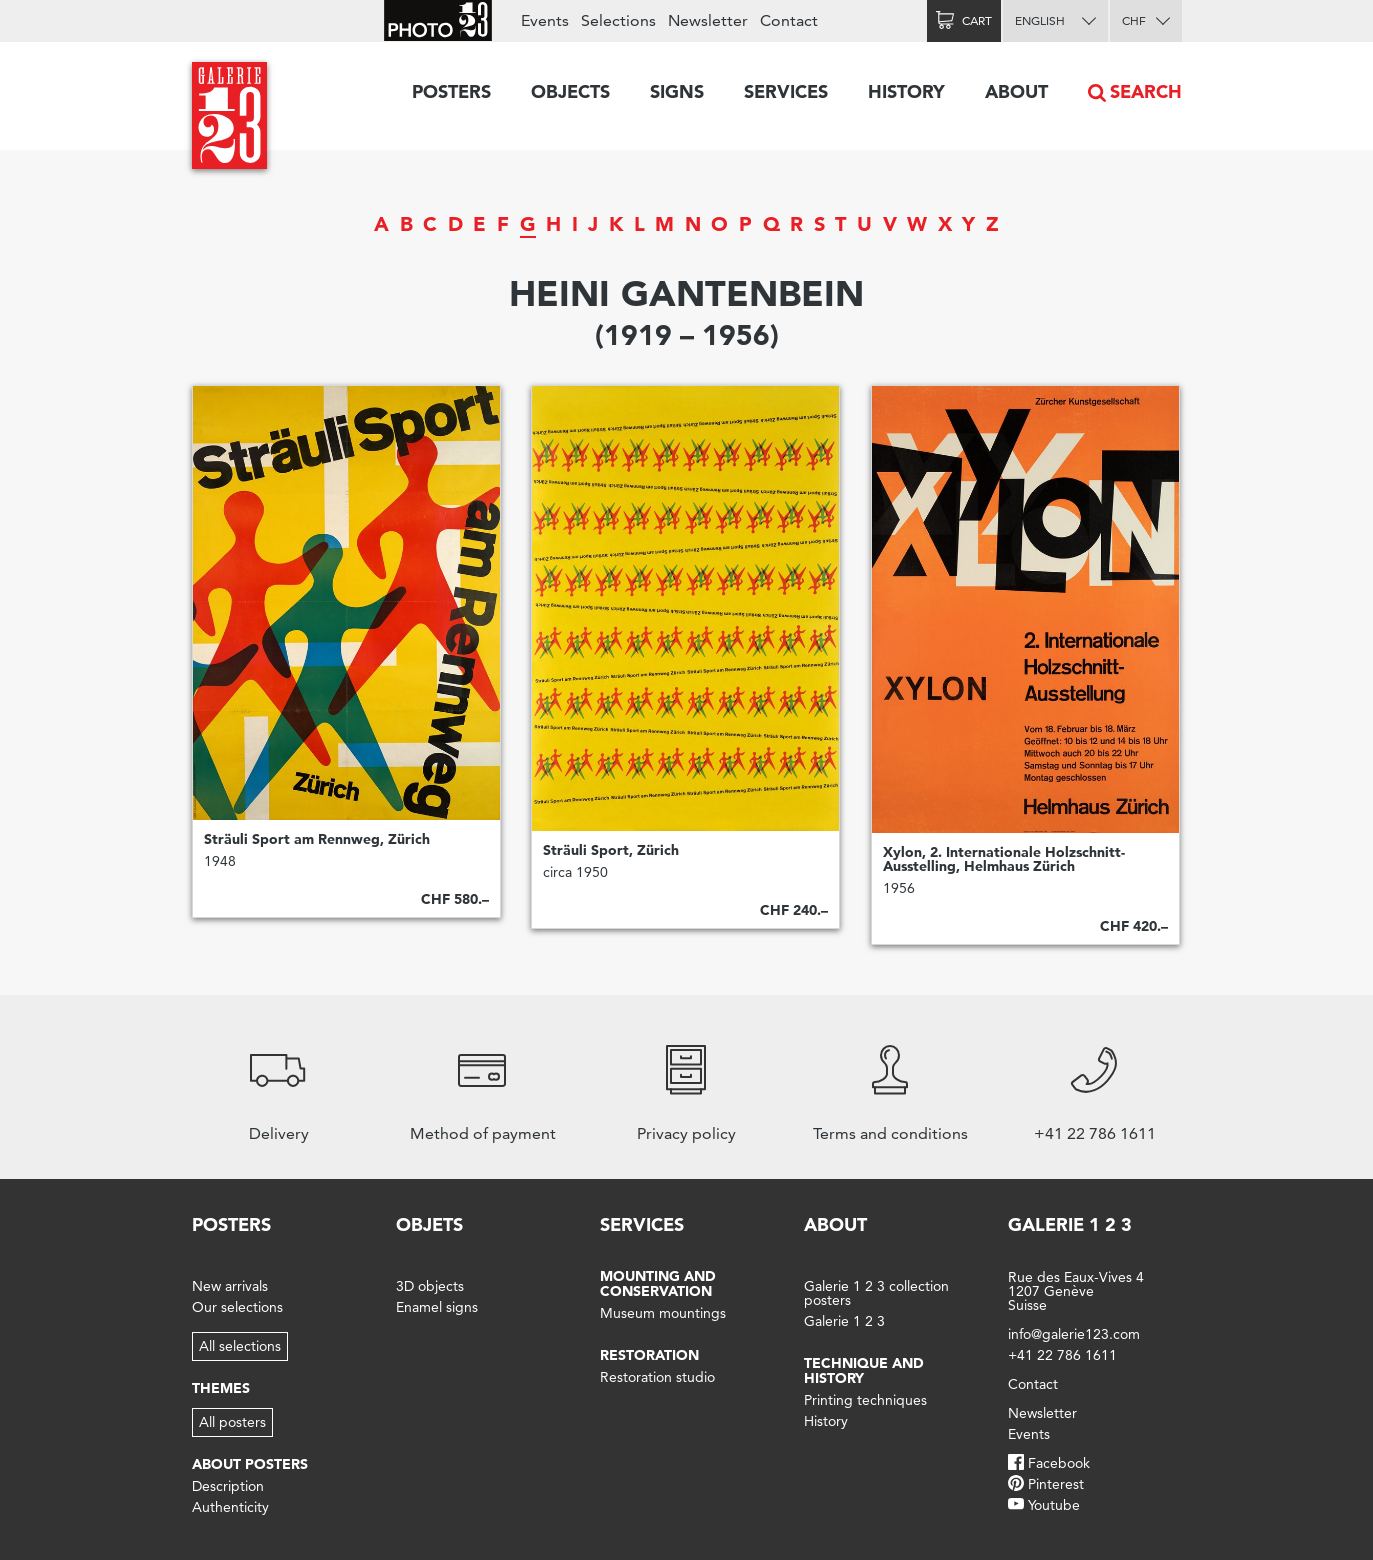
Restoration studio (657, 1377)
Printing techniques (865, 1400)
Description (228, 1486)
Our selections (237, 1307)
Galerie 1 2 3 (844, 1321)
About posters (250, 1464)
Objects (570, 91)
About (1016, 91)
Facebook (1059, 1463)
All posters (232, 1422)
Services (786, 91)
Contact (789, 20)
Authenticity (230, 1507)
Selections (618, 20)
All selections (240, 1346)
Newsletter (708, 20)
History (906, 91)
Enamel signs (437, 1307)
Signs (677, 91)
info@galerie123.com (1074, 1334)
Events (545, 20)
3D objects (430, 1286)
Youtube (1054, 1505)
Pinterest (1056, 1484)
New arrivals (230, 1286)
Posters (451, 91)
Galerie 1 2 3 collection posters (876, 1293)
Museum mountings (663, 1313)
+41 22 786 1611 (1062, 1355)
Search (1146, 91)
